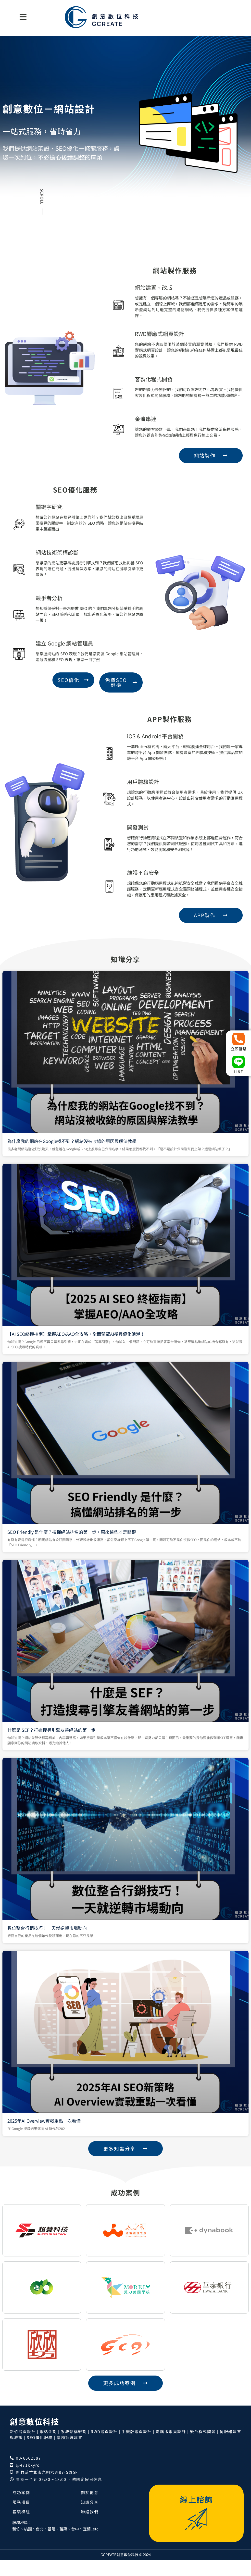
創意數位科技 (34, 2437)
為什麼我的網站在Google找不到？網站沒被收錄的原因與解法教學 (77, 1202)
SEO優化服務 (40, 2453)
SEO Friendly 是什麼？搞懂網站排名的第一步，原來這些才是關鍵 (77, 1550)
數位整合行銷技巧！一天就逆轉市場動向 (55, 1903)
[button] (23, 17)
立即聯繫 (238, 1049)
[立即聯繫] (238, 1039)
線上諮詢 (196, 2515)
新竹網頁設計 (23, 2447)
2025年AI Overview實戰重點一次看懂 (53, 2075)
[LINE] (238, 1062)
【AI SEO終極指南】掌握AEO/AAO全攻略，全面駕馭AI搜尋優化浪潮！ (81, 1373)
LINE (238, 1072)
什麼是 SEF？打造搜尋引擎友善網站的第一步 (59, 1727)
